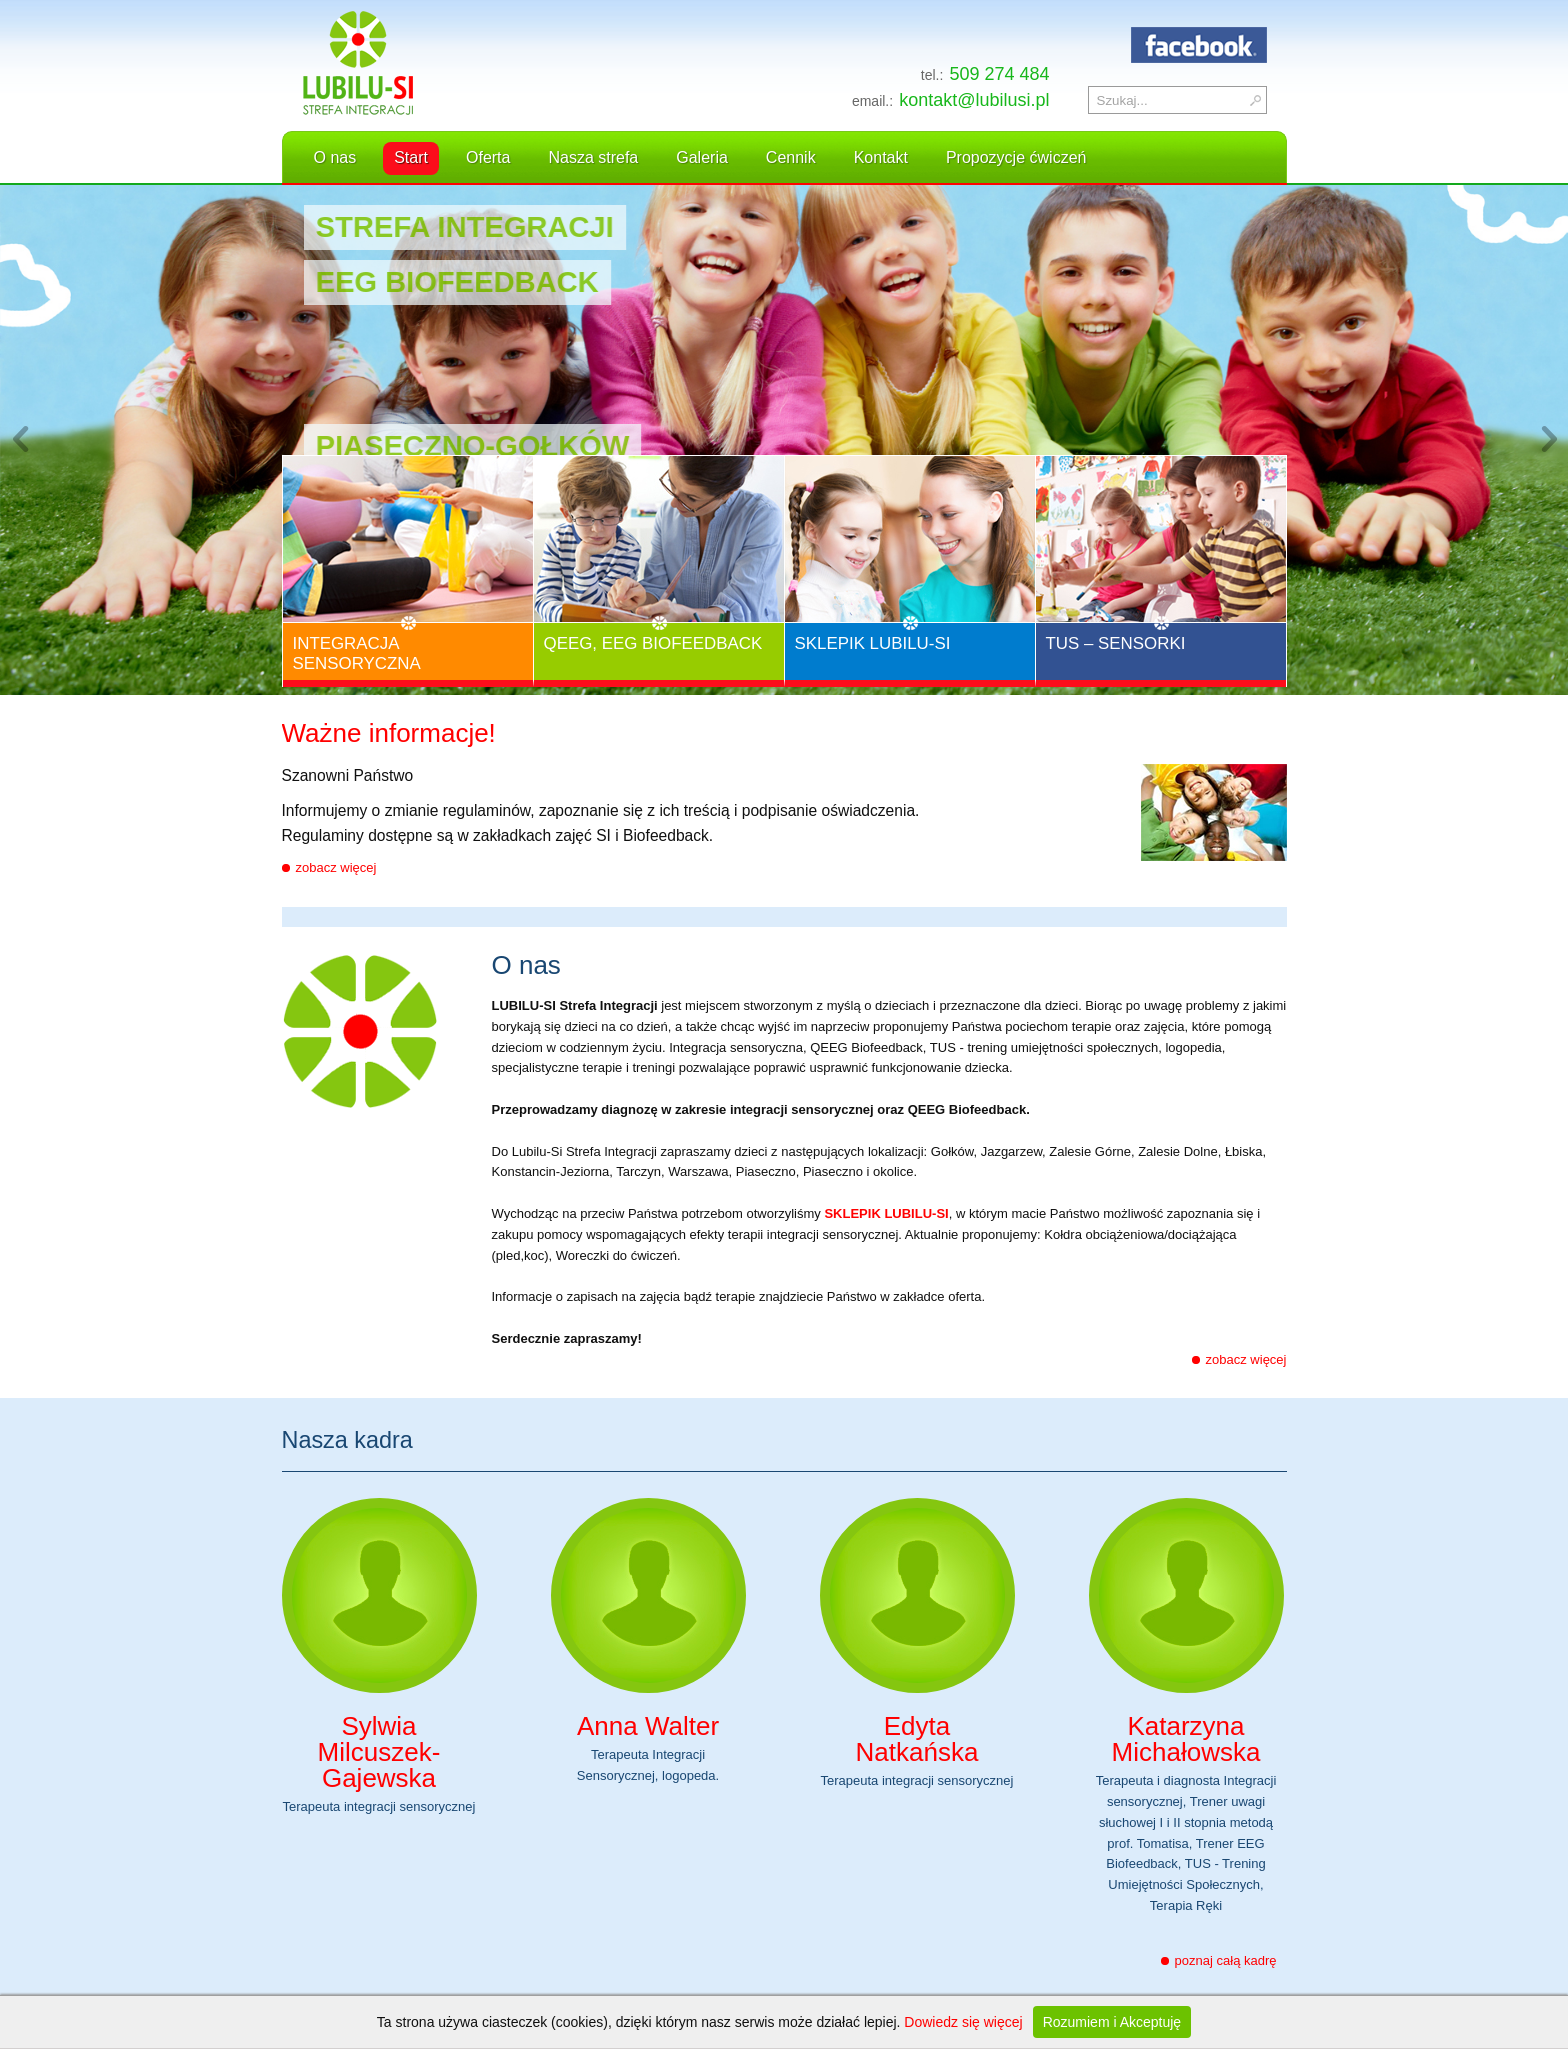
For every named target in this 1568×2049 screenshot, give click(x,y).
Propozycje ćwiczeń (1016, 157)
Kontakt (881, 157)
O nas (335, 157)
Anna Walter (648, 1726)
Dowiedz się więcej (963, 2022)
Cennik (791, 157)
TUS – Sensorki (1116, 643)
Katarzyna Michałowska (1186, 1739)
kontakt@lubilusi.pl (974, 100)
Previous (20, 440)
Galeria (702, 157)
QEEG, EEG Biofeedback (653, 643)
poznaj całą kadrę (1226, 1960)
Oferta (488, 157)
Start (411, 157)
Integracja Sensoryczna (357, 653)
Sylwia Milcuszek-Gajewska (379, 1752)
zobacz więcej (336, 867)
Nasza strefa (593, 157)
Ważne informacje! (389, 735)
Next (1548, 440)
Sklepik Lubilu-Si (873, 643)
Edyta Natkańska (917, 1739)
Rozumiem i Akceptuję (1112, 2022)
